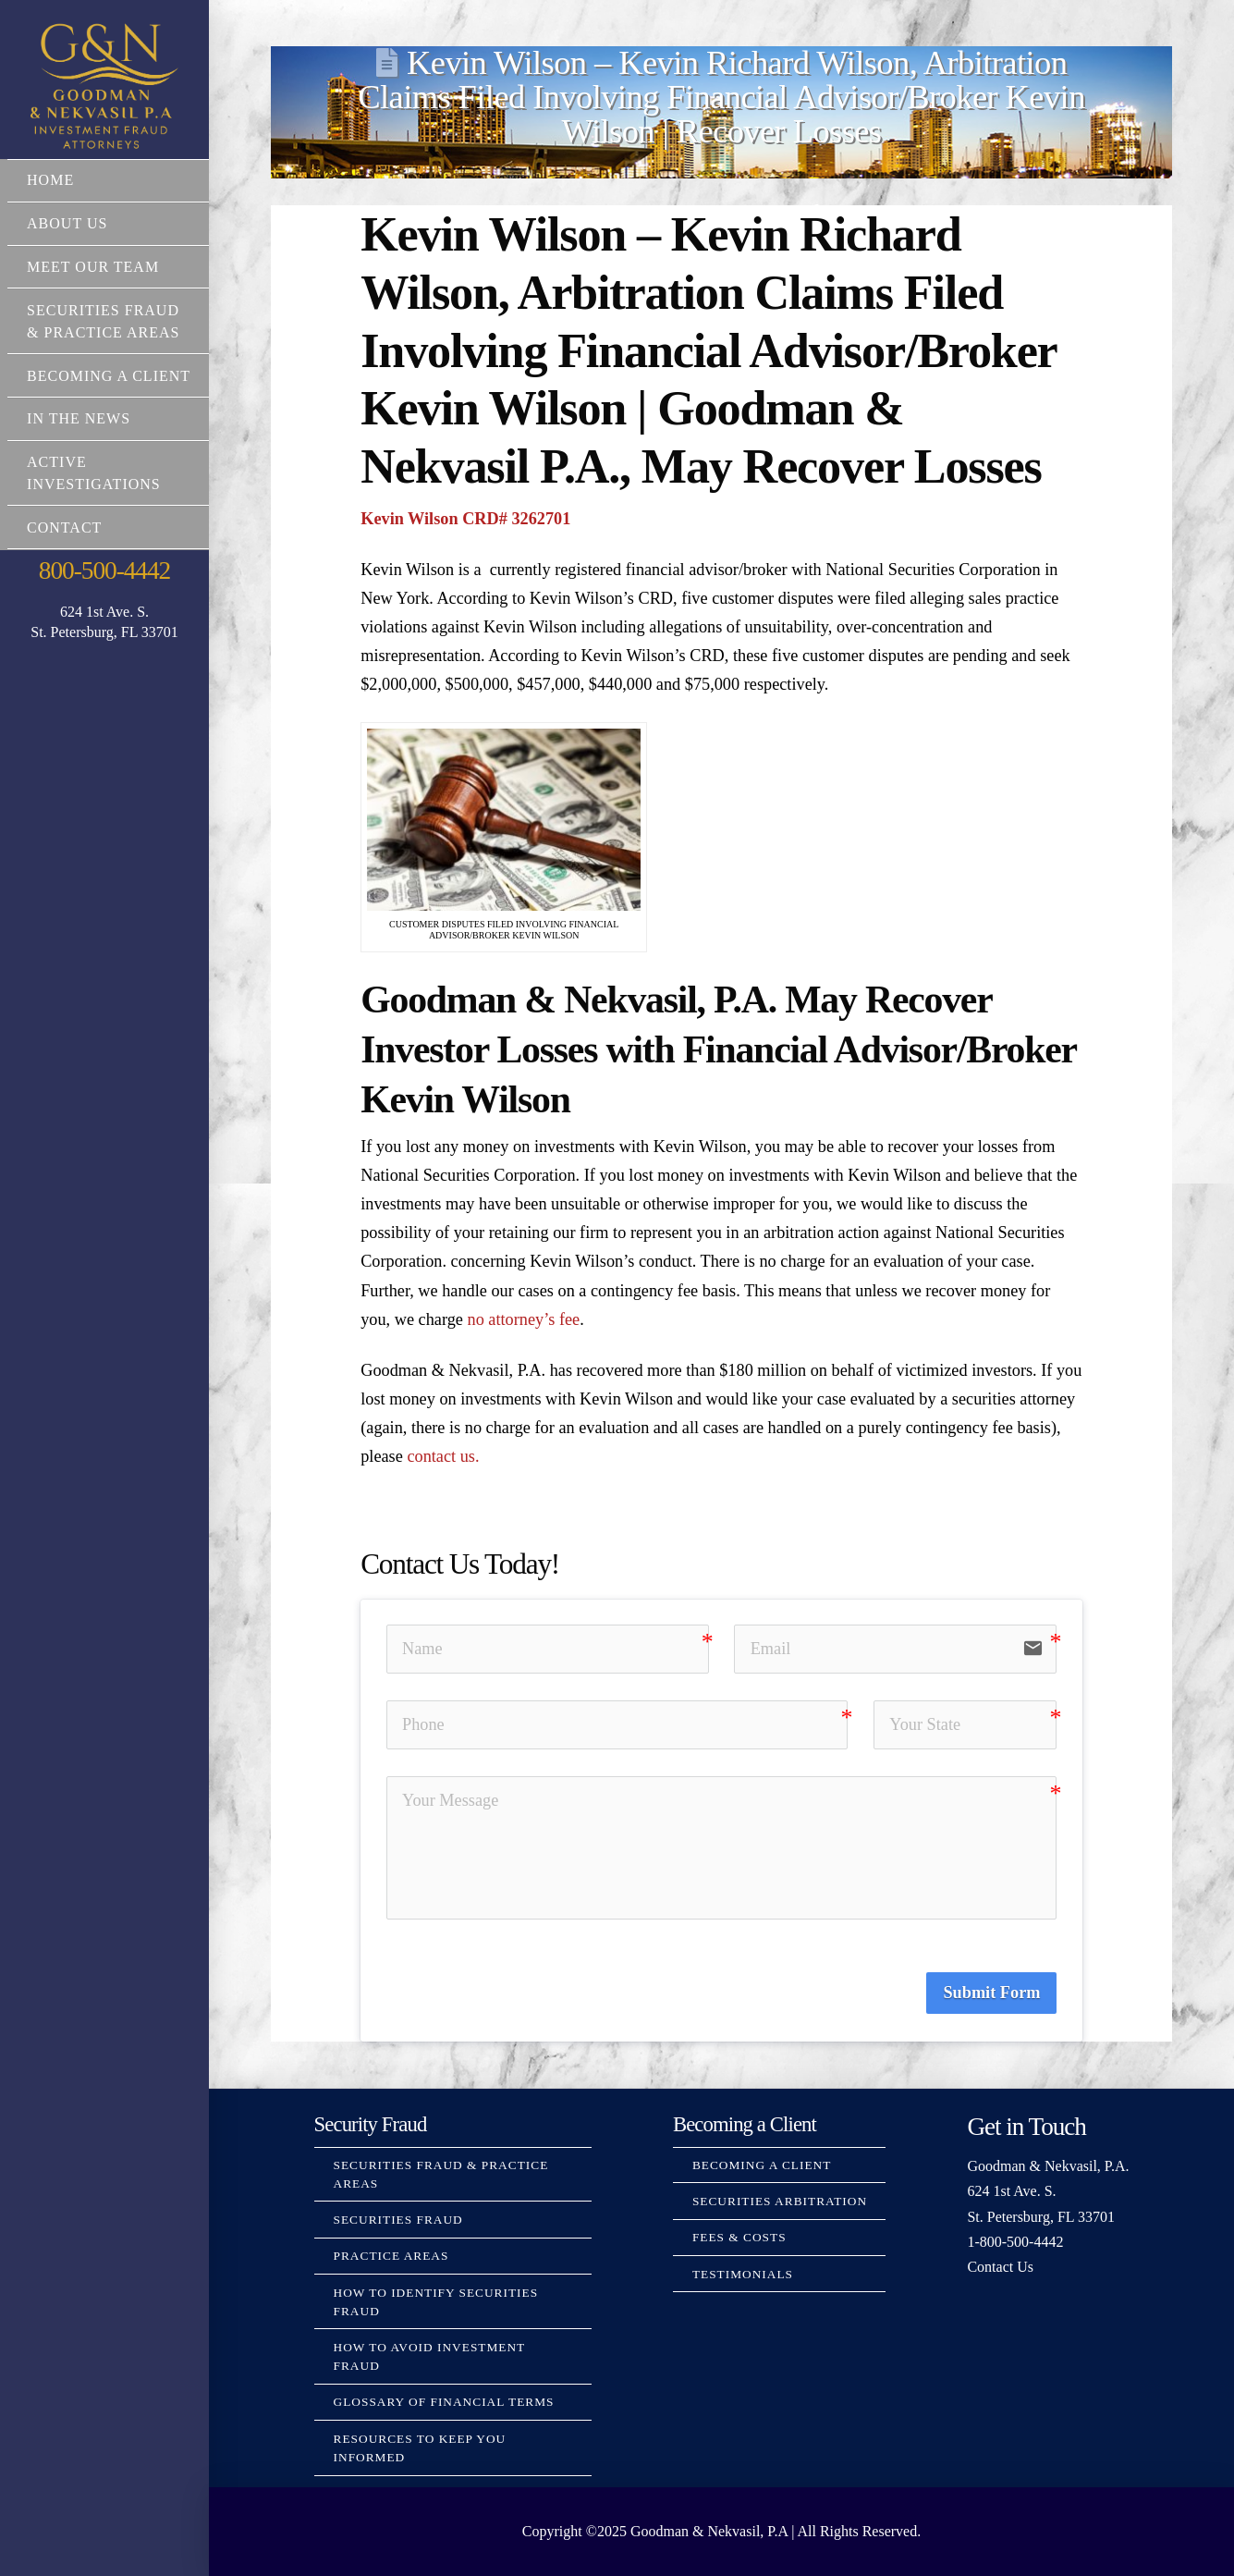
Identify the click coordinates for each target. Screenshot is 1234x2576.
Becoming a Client (108, 376)
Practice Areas (391, 2256)
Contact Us (1000, 2267)
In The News (78, 418)
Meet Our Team (93, 267)
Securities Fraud (398, 2219)
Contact (64, 527)
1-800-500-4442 (1015, 2242)
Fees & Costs (739, 2237)
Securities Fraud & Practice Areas (103, 321)
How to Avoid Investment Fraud (429, 2356)
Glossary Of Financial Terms (444, 2402)
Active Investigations (94, 473)
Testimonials (742, 2274)
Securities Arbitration (779, 2201)
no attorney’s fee (524, 1319)
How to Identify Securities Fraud (436, 2302)
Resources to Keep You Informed (420, 2448)
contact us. (443, 1456)
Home (50, 180)
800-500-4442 (104, 570)
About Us (67, 223)
